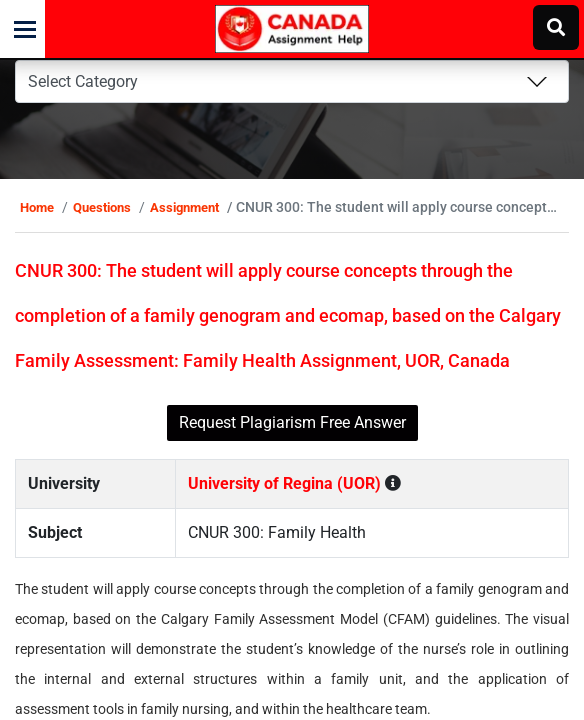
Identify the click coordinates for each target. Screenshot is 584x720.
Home (59, 207)
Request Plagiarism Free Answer (292, 467)
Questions (124, 207)
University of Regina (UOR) (293, 528)
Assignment (206, 207)
